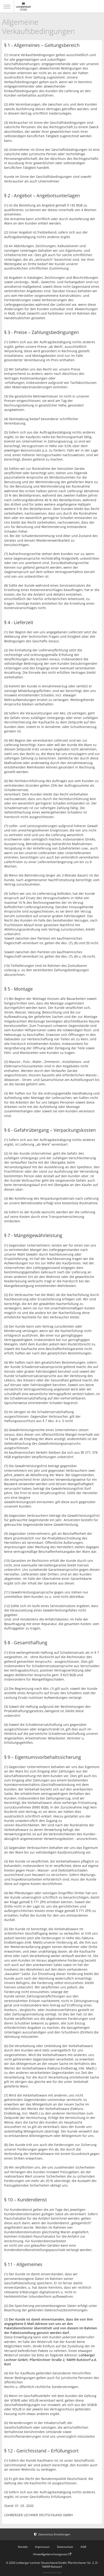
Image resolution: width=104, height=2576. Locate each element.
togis (59, 2572)
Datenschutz (65, 2547)
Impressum (42, 2547)
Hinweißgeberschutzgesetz (52, 2554)
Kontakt (23, 2547)
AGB (83, 2547)
